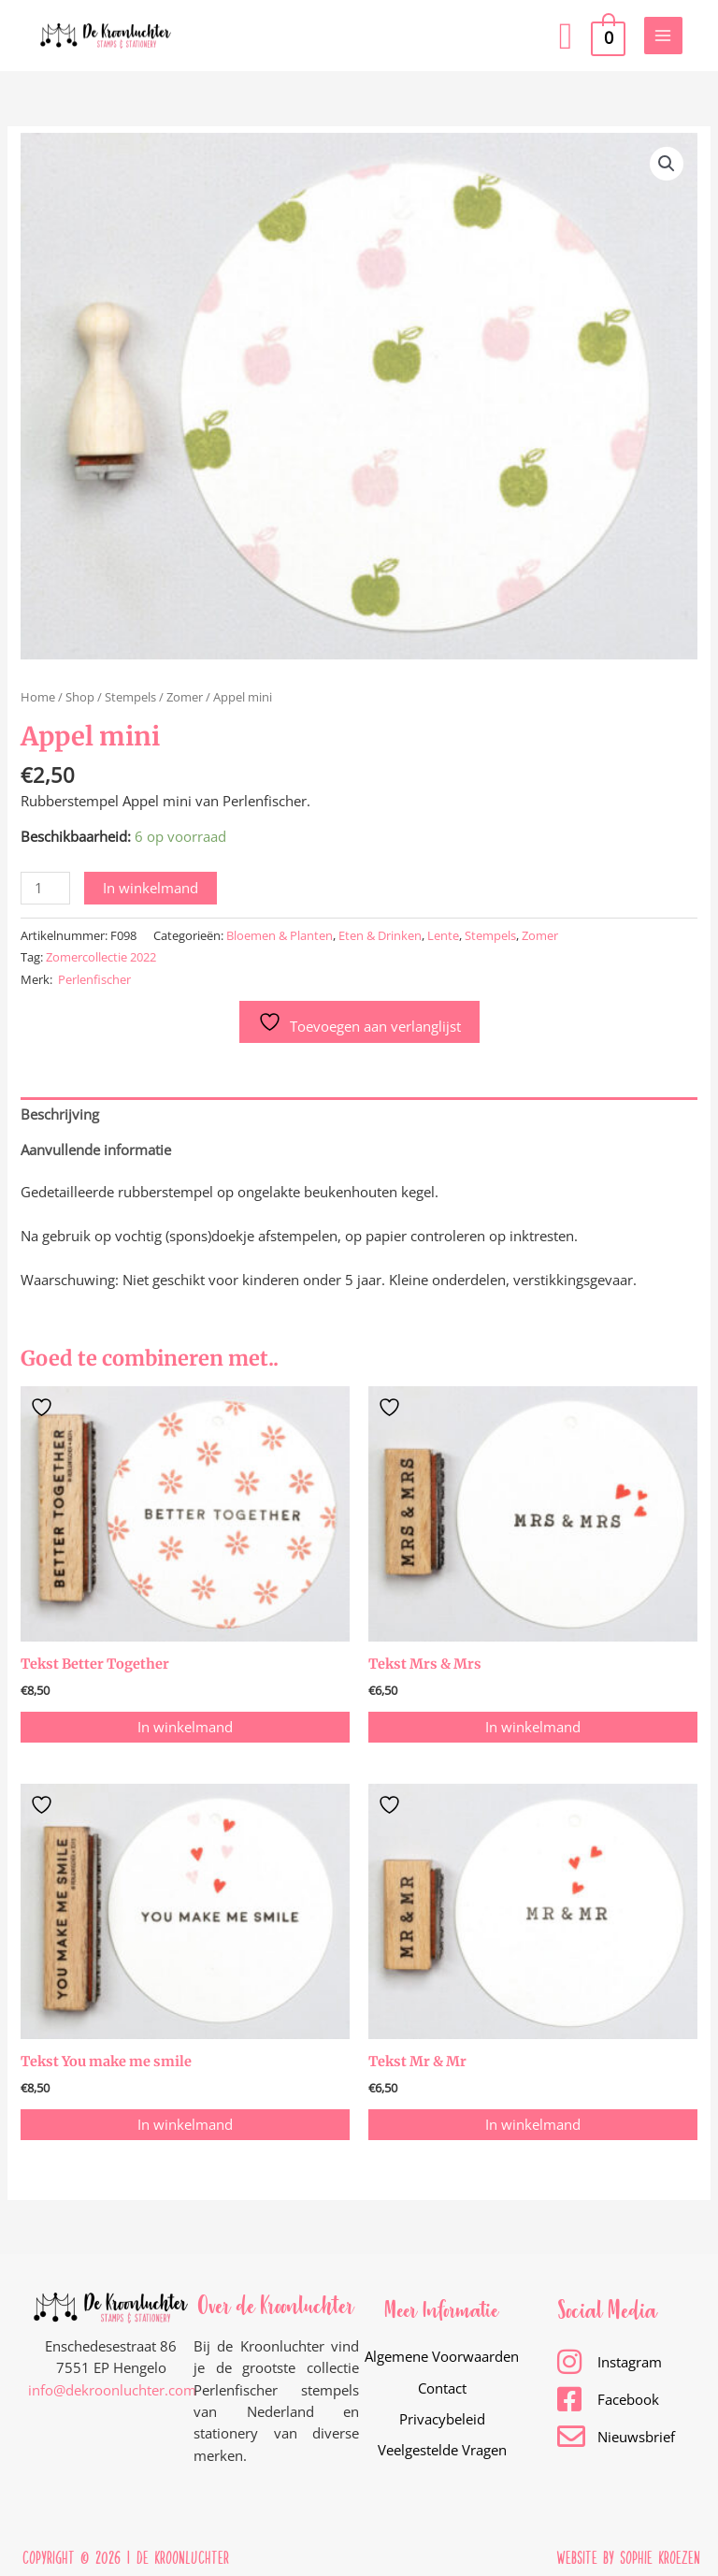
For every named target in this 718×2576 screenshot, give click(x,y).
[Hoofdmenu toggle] (663, 35)
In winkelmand (150, 887)
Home (38, 696)
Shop (79, 696)
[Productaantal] (45, 888)
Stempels (130, 696)
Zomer (184, 696)
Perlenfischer (94, 979)
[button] (566, 36)
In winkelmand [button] (185, 1725)
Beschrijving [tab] (60, 1114)
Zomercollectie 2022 (101, 956)
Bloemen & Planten (279, 935)
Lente (443, 935)
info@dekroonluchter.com (112, 2387)
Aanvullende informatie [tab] (96, 1149)
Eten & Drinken (380, 935)
